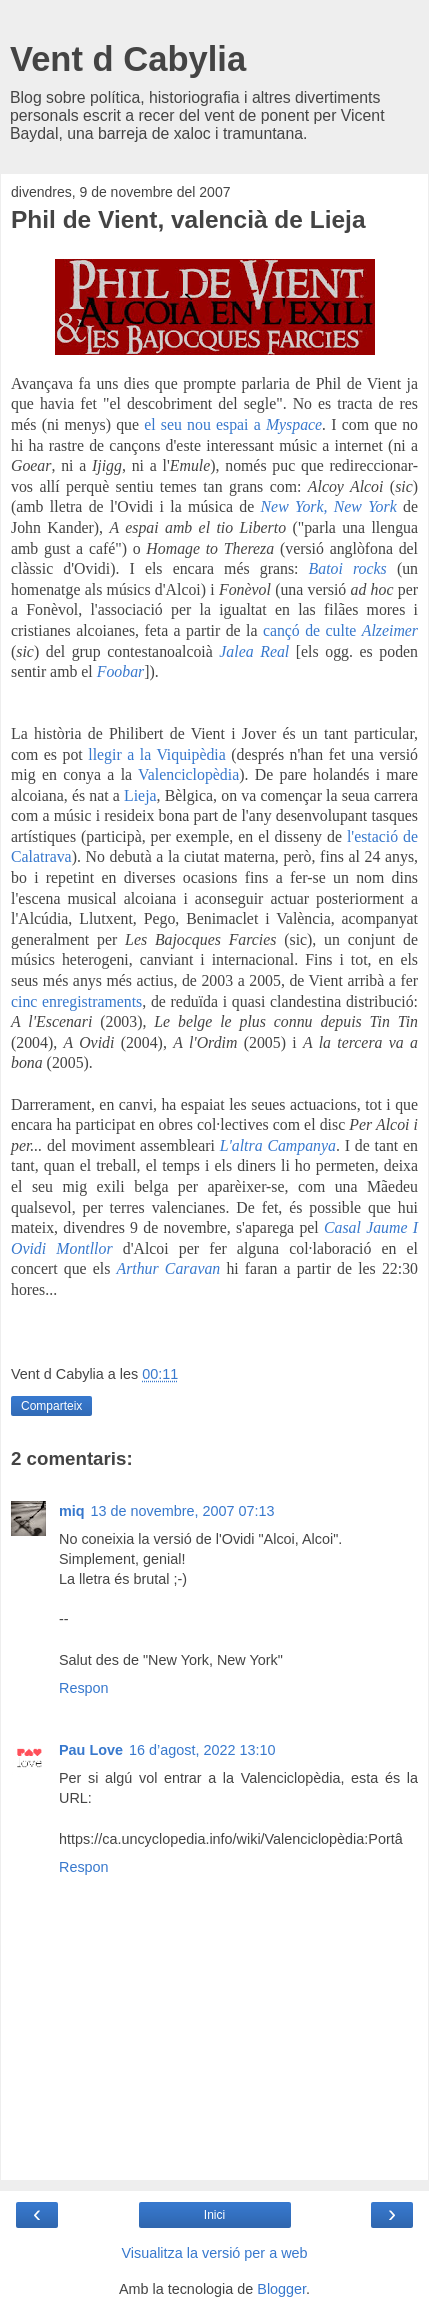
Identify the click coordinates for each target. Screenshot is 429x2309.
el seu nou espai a (205, 424)
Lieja (140, 795)
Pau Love (91, 1750)
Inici (214, 2215)
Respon (84, 1688)
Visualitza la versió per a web (214, 2253)
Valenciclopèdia (188, 774)
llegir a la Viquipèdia (157, 754)
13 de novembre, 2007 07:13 (183, 1511)
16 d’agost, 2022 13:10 (202, 1750)
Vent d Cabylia (128, 59)
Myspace (294, 424)
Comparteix (51, 1406)
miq (72, 1511)
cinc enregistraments (76, 1001)
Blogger (281, 2289)
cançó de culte (309, 630)
